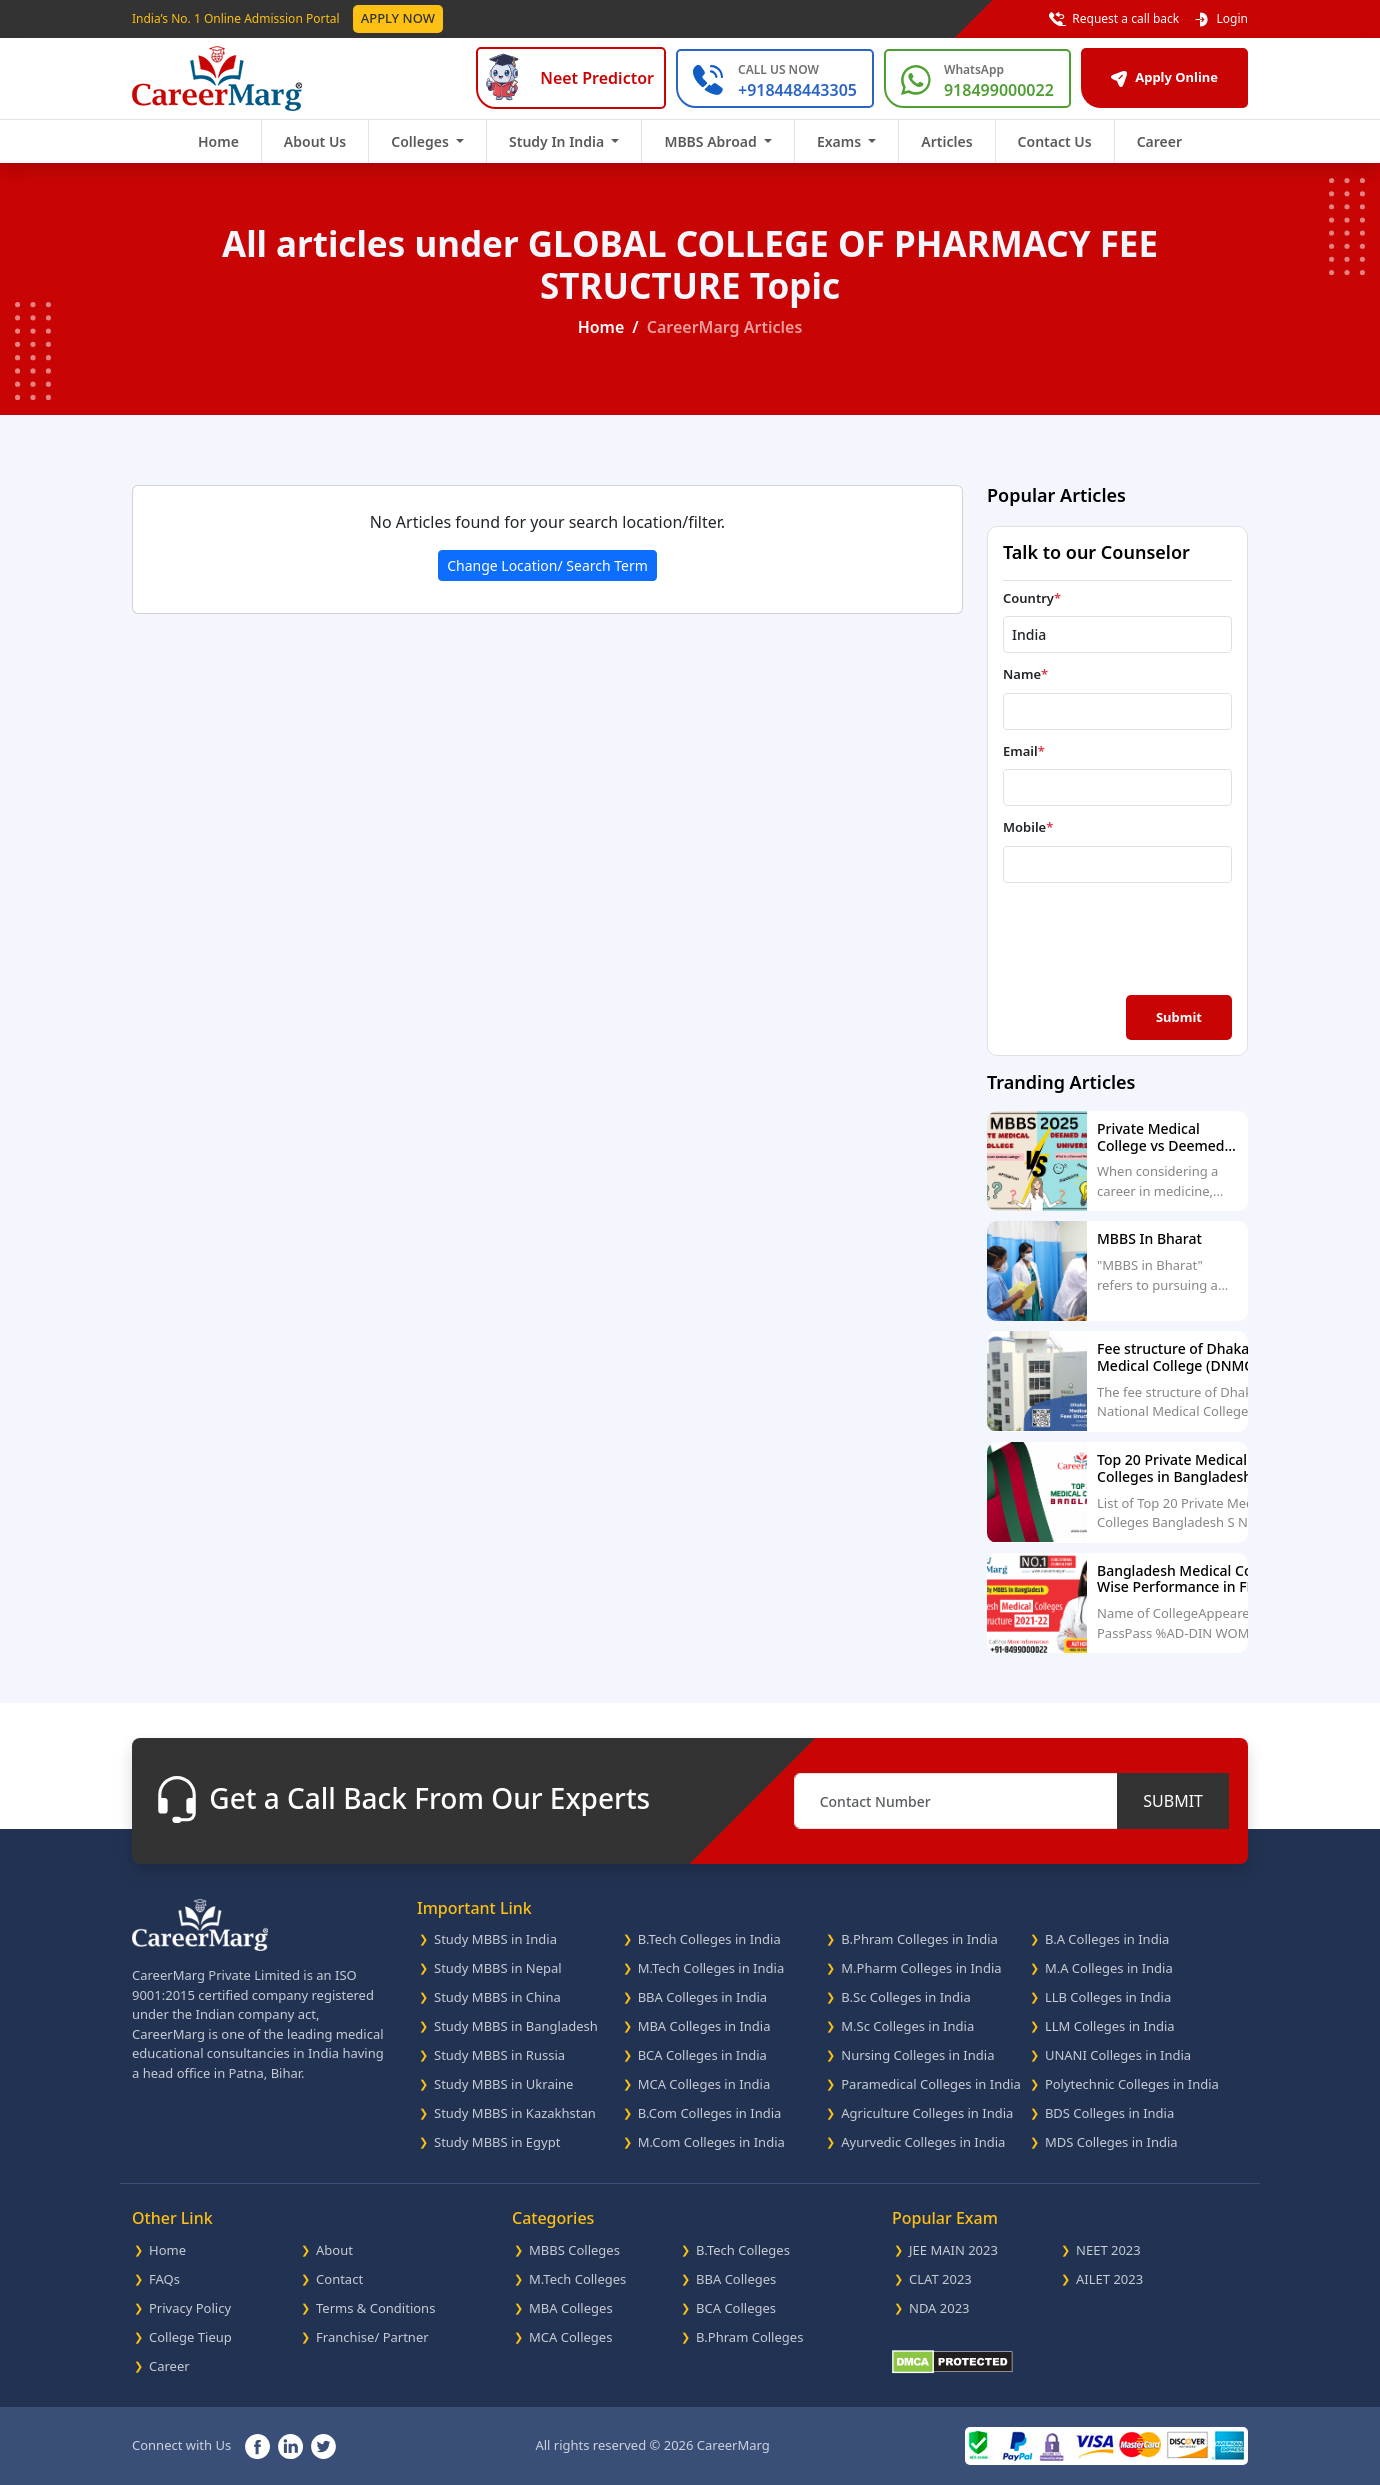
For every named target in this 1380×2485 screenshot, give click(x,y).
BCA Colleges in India (702, 2055)
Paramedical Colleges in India (931, 2084)
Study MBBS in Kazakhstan (515, 2113)
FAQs (164, 2279)
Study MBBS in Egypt (497, 2142)
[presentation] (1120, 937)
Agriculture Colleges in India (927, 2113)
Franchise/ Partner (372, 2337)
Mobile (1028, 827)
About (334, 2250)
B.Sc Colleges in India (905, 1997)
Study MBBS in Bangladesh (516, 2026)
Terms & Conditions (375, 2308)
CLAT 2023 (940, 2279)
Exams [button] (841, 141)
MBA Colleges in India (704, 2026)
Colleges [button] (421, 141)
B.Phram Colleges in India (919, 1939)
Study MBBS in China (497, 1997)
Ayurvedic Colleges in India (923, 2142)
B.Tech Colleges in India (709, 1939)
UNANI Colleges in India (1118, 2055)
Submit (1179, 1017)
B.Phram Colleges (749, 2337)
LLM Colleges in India (1110, 2026)
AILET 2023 (1109, 2279)
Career (1159, 141)
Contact (339, 2279)
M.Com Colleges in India (711, 2142)
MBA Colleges (571, 2308)
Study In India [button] (558, 141)
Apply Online (1164, 77)
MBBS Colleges (574, 2250)
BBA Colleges (736, 2279)
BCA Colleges (736, 2308)
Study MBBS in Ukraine (503, 2084)
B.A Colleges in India (1107, 1939)
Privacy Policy (190, 2308)
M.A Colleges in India (1109, 1968)
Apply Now (398, 18)
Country (1032, 598)
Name (1025, 674)
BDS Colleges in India (1109, 2113)
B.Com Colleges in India (710, 2113)
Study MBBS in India (495, 1939)
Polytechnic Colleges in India (1132, 2084)
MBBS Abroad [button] (712, 141)
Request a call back (1114, 19)
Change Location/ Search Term (547, 565)
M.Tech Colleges (577, 2279)
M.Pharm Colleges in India (921, 1968)
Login (1220, 19)
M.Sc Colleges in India (907, 2026)
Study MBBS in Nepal (498, 1968)
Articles (946, 141)
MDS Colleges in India (1111, 2142)
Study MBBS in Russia (499, 2055)
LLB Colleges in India (1108, 1997)
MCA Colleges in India (704, 2084)
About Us (315, 141)
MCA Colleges (570, 2337)
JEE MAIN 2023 (953, 2250)
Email (1024, 751)
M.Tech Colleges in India (711, 1968)
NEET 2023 (1108, 2250)
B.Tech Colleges (743, 2250)
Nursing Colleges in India (917, 2055)
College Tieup (190, 2337)
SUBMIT (1173, 1801)
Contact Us (1055, 141)
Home (218, 141)
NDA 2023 (939, 2308)
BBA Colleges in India (703, 1997)
